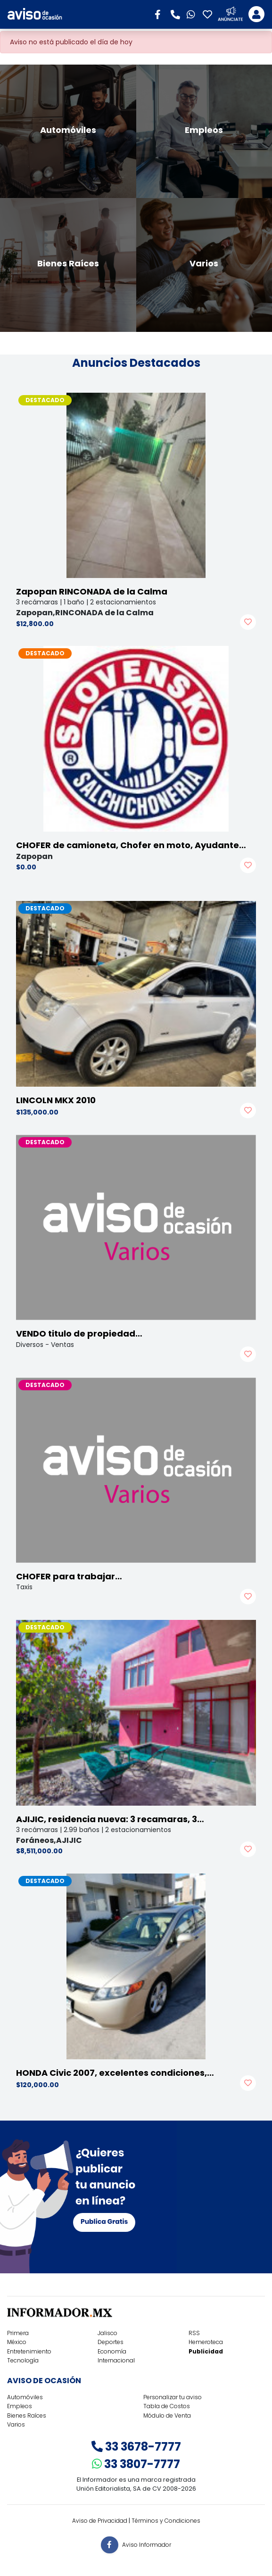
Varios (16, 2424)
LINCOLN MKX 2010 (56, 1100)
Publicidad (206, 2351)
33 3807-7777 (136, 2464)
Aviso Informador (146, 2545)
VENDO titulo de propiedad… (79, 1333)
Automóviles (25, 2397)
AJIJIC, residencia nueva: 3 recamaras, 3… (110, 1819)
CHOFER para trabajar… (69, 1576)
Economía (112, 2351)
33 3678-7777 (136, 2446)
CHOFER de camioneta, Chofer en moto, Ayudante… (131, 845)
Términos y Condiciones (166, 2521)
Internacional (116, 2360)
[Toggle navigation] (256, 14)
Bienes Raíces (26, 2415)
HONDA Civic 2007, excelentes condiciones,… (115, 2073)
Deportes (111, 2342)
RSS (194, 2333)
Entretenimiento (29, 2351)
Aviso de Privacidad (99, 2521)
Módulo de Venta (167, 2415)
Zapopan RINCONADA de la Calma (91, 591)
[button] (161, 14)
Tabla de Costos (166, 2406)
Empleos (19, 2406)
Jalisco (107, 2333)
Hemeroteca (206, 2342)
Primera (18, 2333)
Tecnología (23, 2360)
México (16, 2342)
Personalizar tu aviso (172, 2397)
